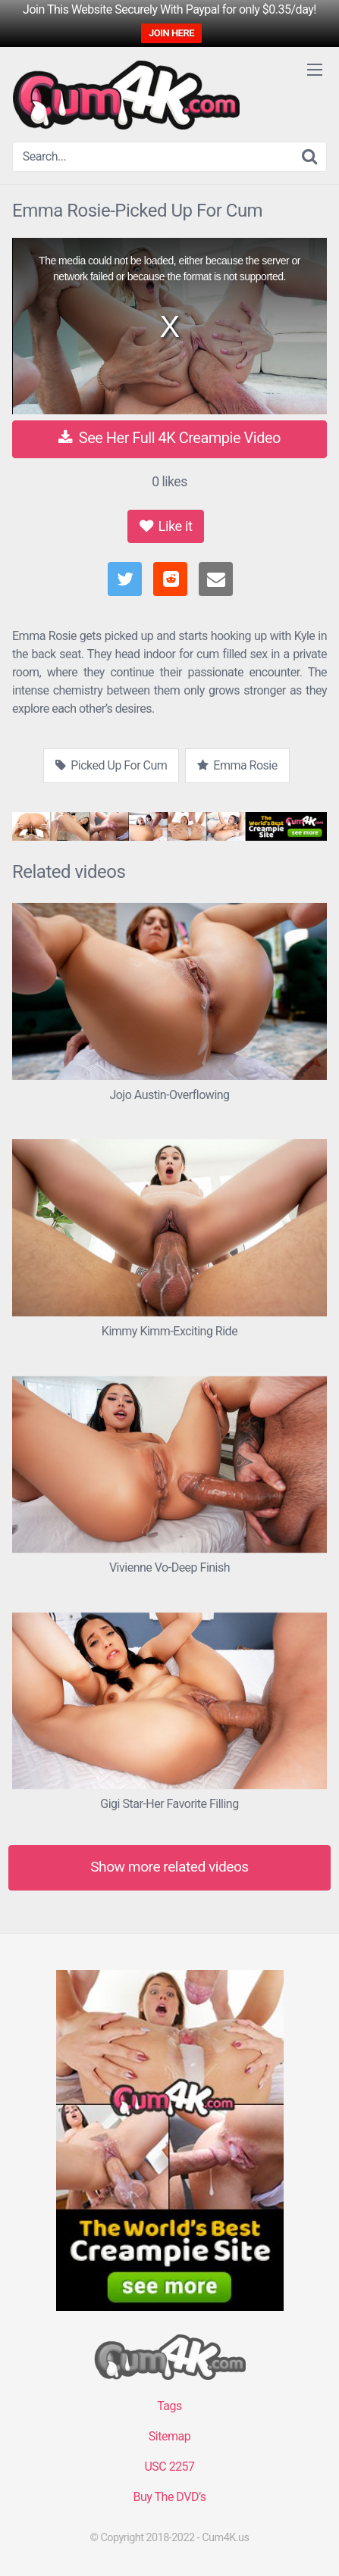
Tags (169, 2406)
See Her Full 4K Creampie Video (169, 438)
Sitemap (169, 2436)
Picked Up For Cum (111, 765)
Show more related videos (169, 1866)
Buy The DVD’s (169, 2497)
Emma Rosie (237, 765)
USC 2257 (169, 2466)
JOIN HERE (171, 33)
